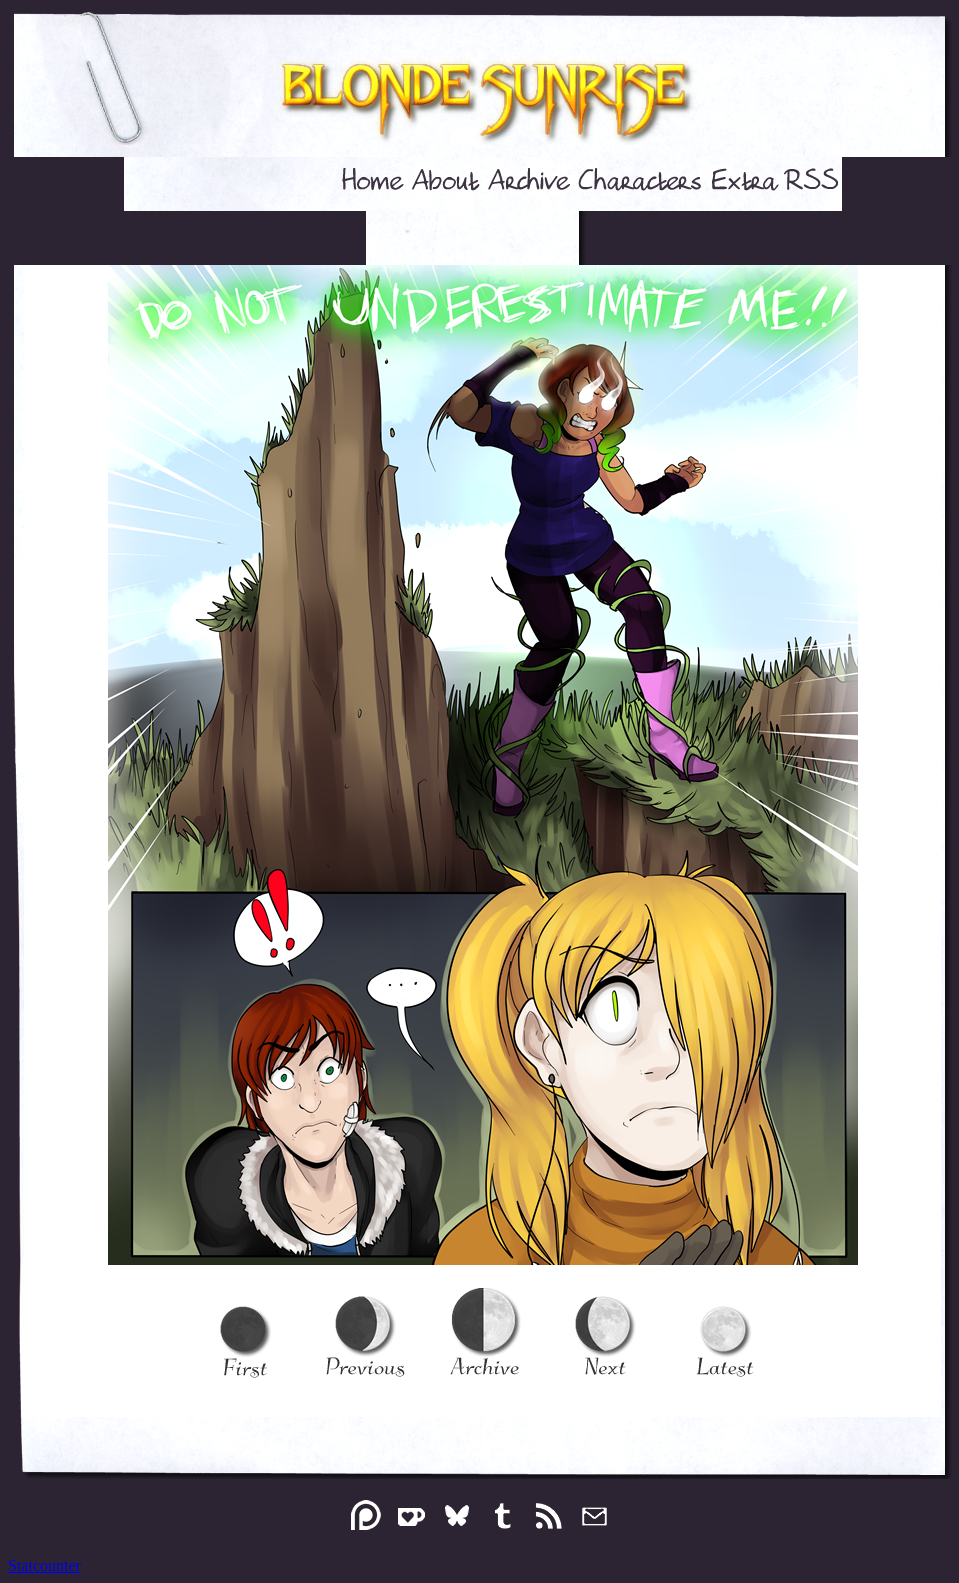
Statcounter (44, 1565)
